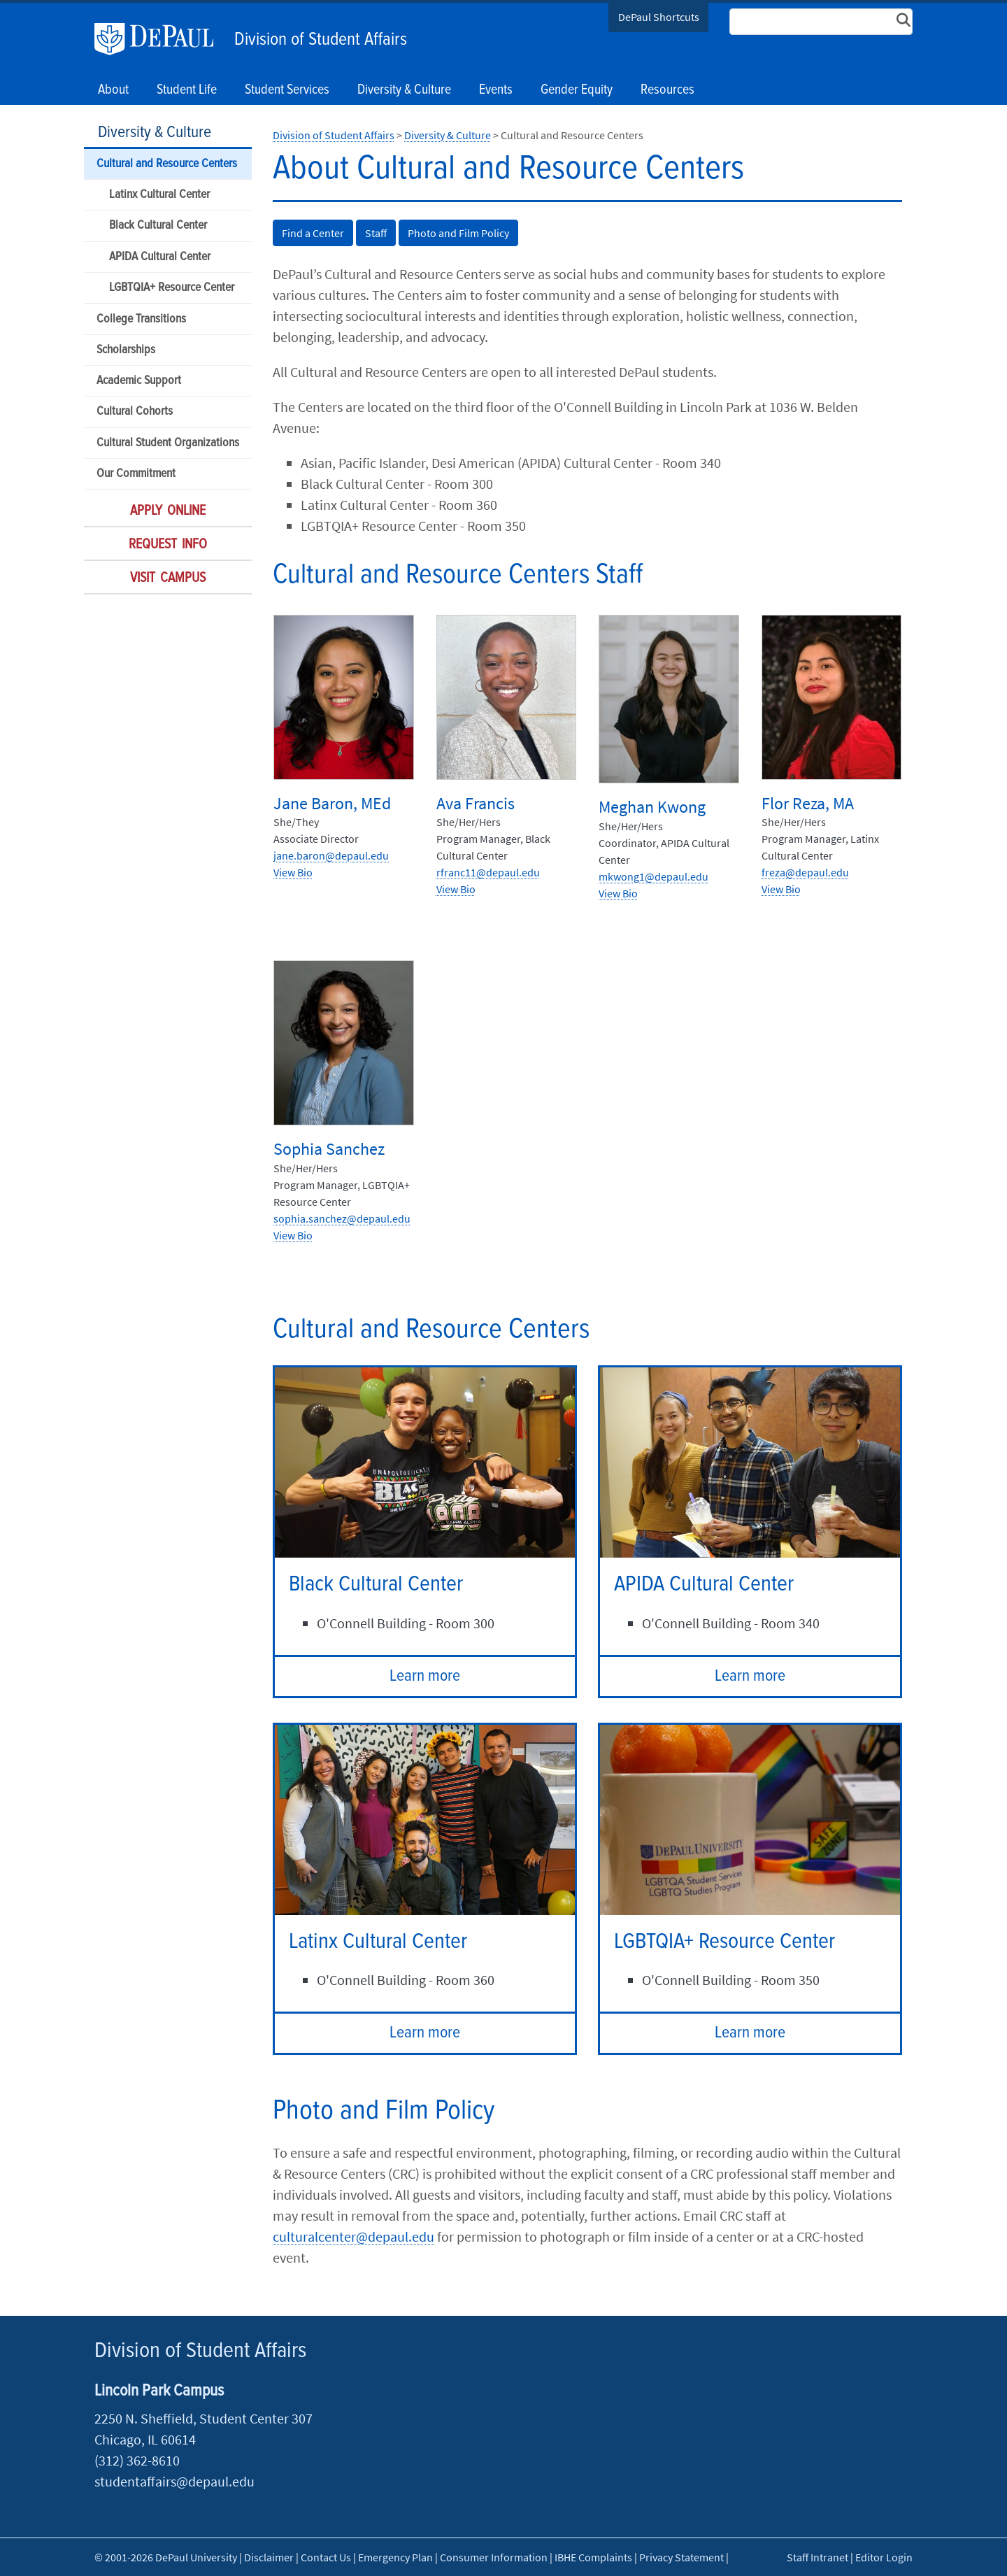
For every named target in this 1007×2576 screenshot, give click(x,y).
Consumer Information (494, 2557)
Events (496, 90)
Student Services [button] (287, 90)
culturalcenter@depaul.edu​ (353, 2236)
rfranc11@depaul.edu (488, 872)
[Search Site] (821, 21)
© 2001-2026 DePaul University (165, 2557)
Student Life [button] (187, 90)
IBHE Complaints (593, 2557)
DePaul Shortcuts (658, 17)
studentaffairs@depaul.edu (174, 2481)
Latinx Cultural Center (159, 195)
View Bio (293, 872)
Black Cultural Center (158, 226)
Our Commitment (136, 474)
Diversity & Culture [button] (404, 90)
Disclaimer (269, 2557)
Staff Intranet (817, 2557)
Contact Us (326, 2557)
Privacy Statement (681, 2557)
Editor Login (884, 2557)
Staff (376, 233)
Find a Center (313, 233)
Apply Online (168, 511)
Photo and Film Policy (458, 233)
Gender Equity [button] (577, 90)
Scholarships (126, 350)
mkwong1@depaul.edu (653, 876)
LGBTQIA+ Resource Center (171, 288)
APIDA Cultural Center (159, 257)
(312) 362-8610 (137, 2460)
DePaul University (160, 39)
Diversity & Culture (154, 132)
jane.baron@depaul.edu (331, 855)
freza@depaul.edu (805, 872)
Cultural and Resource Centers (167, 164)
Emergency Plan (395, 2557)
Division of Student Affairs (320, 40)
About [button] (113, 90)
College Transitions (141, 319)
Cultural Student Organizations (168, 443)
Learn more (425, 1676)
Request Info (168, 545)
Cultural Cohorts (135, 412)
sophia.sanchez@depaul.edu (341, 1218)
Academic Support (139, 381)
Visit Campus (168, 578)
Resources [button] (667, 90)
